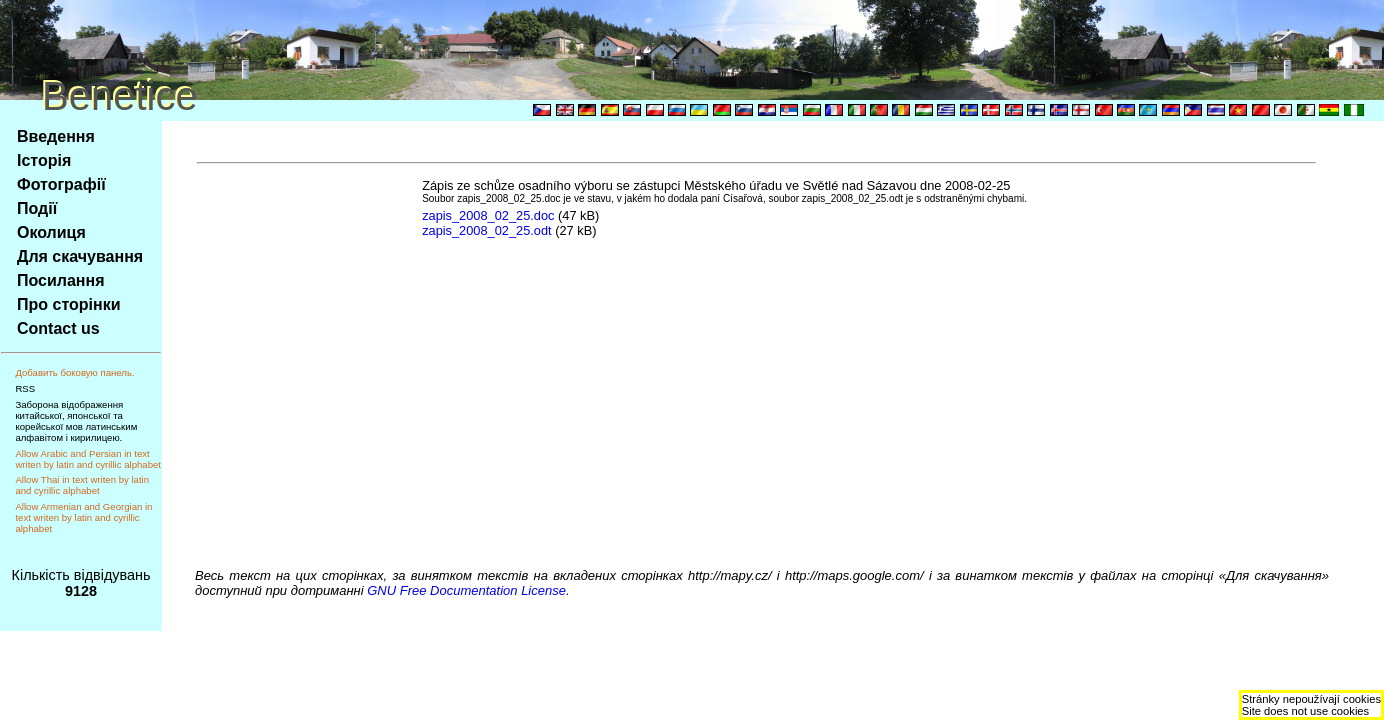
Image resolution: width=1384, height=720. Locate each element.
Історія (44, 160)
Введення (56, 136)
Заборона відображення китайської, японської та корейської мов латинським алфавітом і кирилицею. (76, 421)
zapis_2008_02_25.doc (488, 215)
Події (37, 208)
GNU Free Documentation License (466, 590)
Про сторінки (69, 304)
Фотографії (61, 184)
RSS (25, 388)
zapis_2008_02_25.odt (487, 230)
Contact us (58, 328)
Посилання (61, 280)
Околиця (51, 232)
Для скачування (80, 256)
